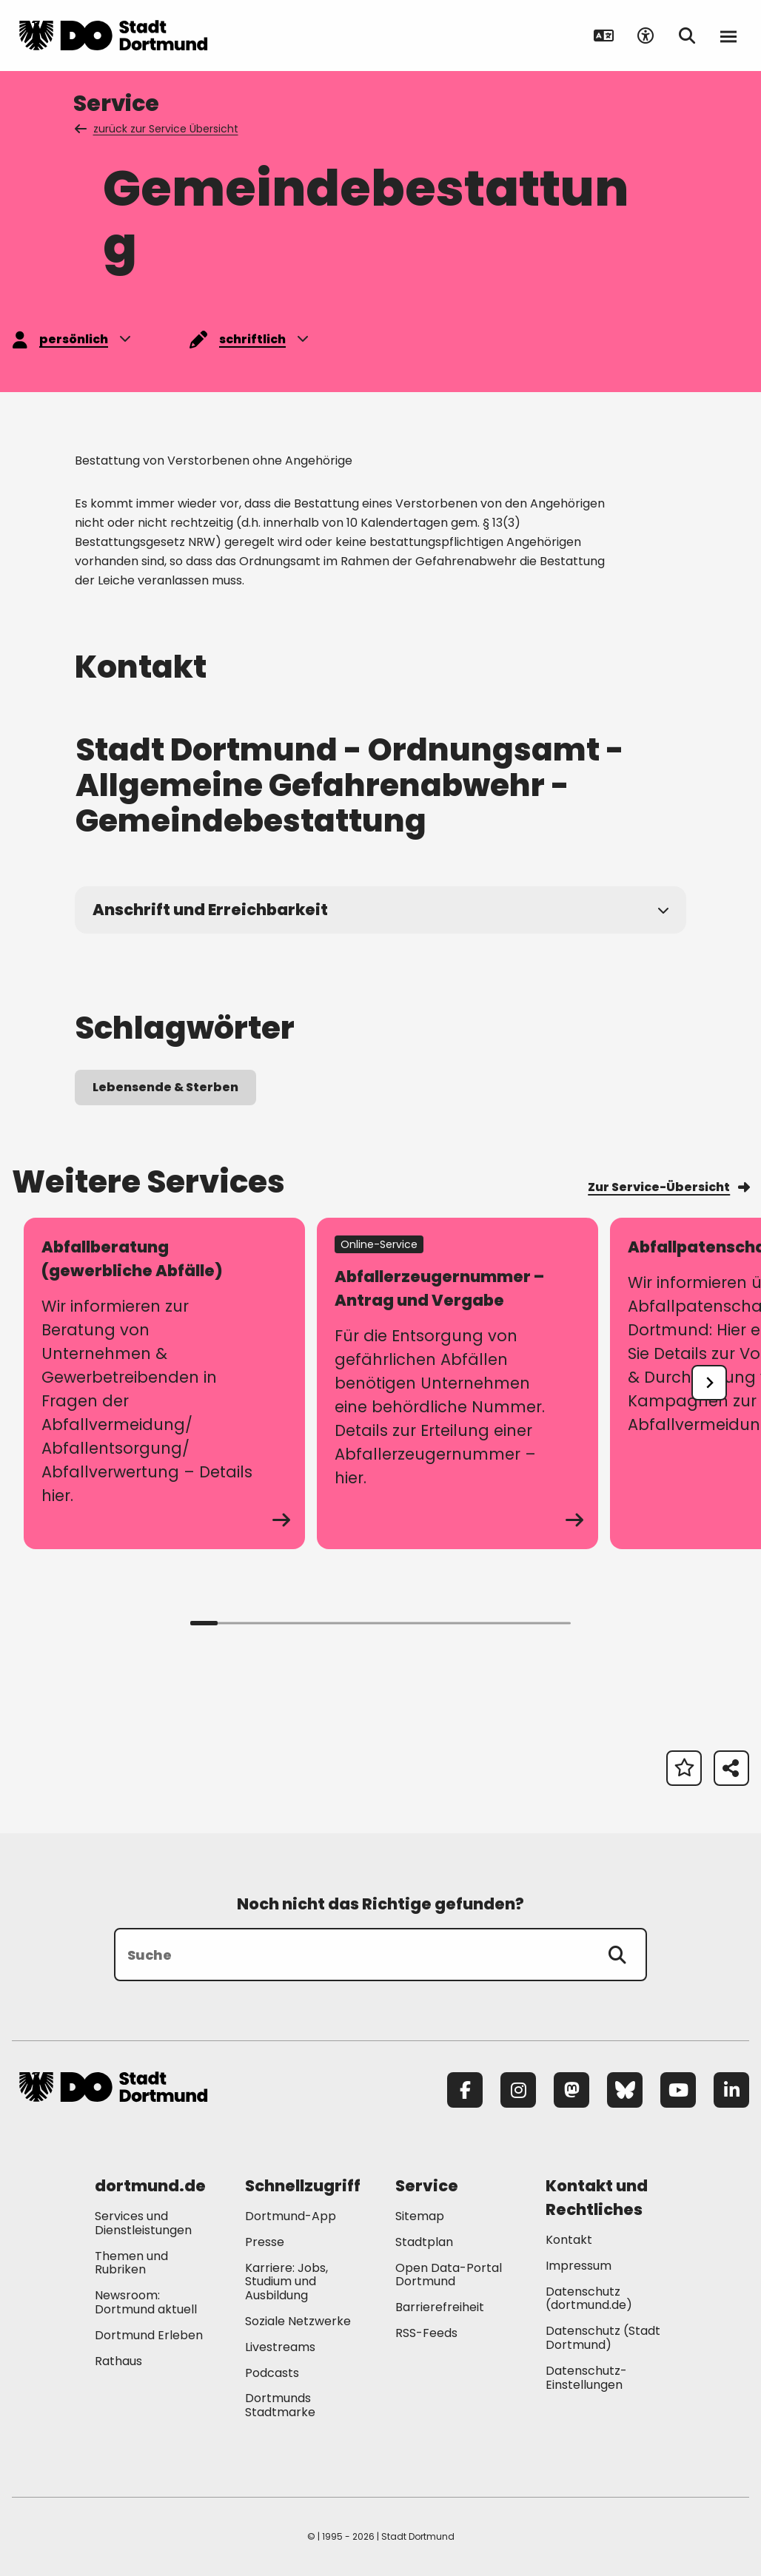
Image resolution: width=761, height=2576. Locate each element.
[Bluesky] (625, 2090)
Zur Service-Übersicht (668, 1187)
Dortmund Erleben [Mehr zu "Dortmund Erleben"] (149, 2335)
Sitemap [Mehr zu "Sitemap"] (419, 2216)
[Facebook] (465, 2090)
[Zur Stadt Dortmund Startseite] (113, 35)
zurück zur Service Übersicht (157, 128)
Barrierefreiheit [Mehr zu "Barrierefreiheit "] (439, 2307)
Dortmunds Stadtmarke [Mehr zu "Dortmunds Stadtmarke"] (280, 2405)
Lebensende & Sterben (165, 1087)
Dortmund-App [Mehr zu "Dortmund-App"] (290, 2216)
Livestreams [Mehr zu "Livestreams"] (280, 2347)
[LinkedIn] (731, 2090)
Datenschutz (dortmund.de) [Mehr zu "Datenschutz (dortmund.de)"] (589, 2298)
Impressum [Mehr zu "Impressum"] (578, 2265)
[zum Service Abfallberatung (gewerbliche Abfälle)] (164, 1383)
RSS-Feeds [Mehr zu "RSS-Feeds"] (426, 2332)
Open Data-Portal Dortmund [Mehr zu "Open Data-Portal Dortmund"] (448, 2274)
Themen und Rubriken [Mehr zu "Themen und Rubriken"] (131, 2263)
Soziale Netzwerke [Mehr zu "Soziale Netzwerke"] (298, 2321)
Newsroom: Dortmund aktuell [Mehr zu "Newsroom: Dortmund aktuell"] (146, 2302)
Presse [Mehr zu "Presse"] (264, 2241)
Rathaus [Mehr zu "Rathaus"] (118, 2361)
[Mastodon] (571, 2090)
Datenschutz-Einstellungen (586, 2378)
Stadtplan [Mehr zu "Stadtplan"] (424, 2241)
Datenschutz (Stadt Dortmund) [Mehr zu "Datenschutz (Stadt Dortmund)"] (603, 2337)
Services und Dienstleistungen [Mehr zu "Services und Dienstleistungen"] (143, 2223)
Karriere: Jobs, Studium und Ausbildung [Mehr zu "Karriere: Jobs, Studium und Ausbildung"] (286, 2281)
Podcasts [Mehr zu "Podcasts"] (272, 2372)
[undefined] (709, 1382)
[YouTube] (678, 2090)
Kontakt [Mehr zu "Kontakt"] (569, 2239)
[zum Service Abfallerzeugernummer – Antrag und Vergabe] (457, 1383)
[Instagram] (518, 2090)
